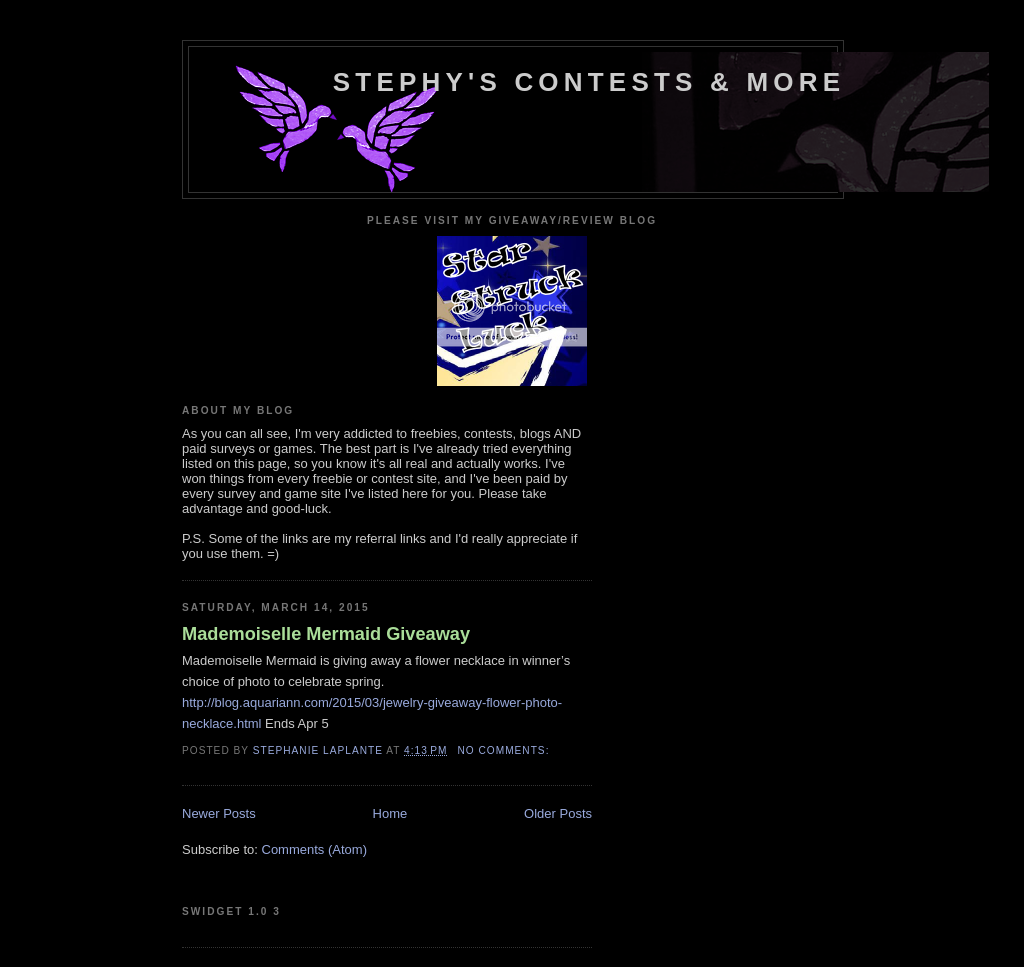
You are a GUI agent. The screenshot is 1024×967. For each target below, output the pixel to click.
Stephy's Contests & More (589, 82)
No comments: (505, 750)
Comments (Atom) (314, 849)
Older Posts (558, 813)
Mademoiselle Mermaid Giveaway (326, 634)
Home (390, 813)
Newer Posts (219, 813)
